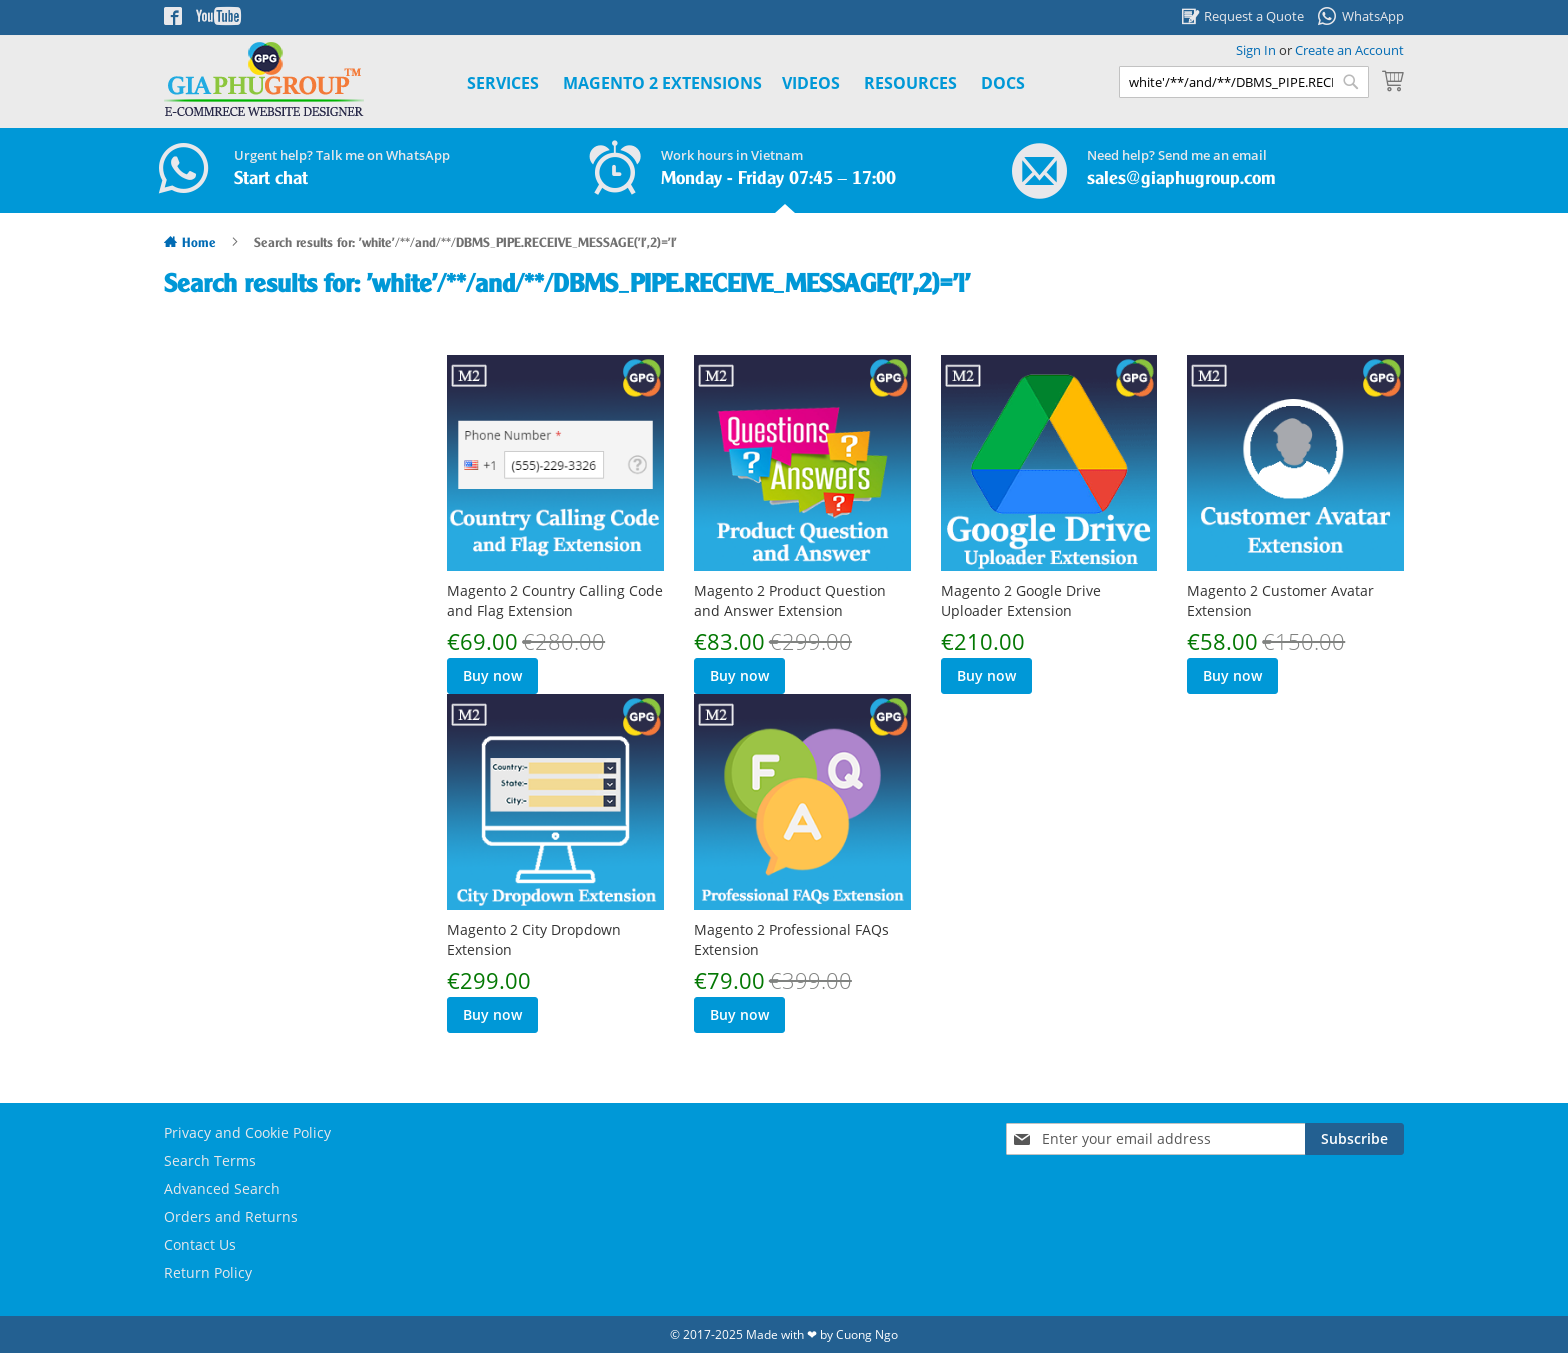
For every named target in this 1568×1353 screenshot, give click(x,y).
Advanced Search (222, 1188)
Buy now (492, 675)
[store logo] (264, 79)
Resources (910, 83)
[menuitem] (662, 83)
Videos (811, 83)
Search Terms (210, 1160)
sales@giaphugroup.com (1181, 179)
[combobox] (1244, 82)
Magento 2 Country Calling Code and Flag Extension (555, 600)
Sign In (1256, 50)
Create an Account (1349, 50)
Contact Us (200, 1244)
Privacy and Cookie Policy (247, 1132)
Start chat (271, 179)
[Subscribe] (1354, 1139)
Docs (1003, 83)
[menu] (723, 83)
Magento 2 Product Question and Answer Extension (790, 600)
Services (503, 83)
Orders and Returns (231, 1216)
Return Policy (208, 1272)
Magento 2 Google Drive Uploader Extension (1021, 600)
